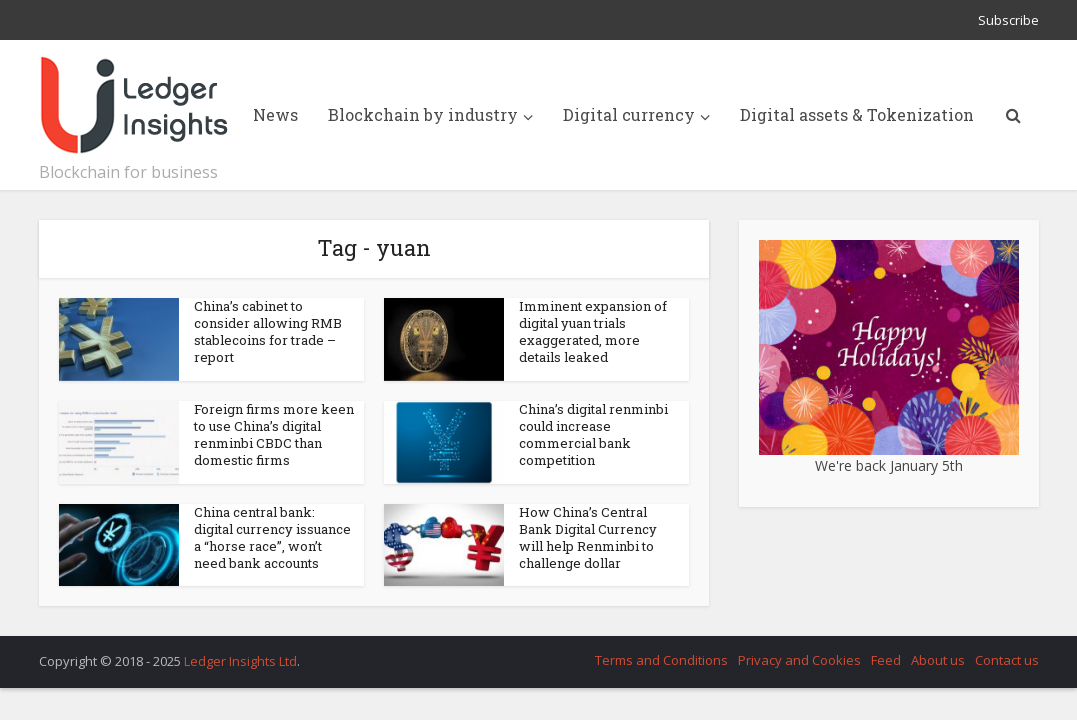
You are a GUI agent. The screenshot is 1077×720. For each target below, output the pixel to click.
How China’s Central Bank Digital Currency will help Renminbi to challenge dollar (588, 537)
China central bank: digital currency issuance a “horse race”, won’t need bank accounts (272, 537)
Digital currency (629, 114)
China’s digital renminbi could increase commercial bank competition (593, 434)
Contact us (1007, 660)
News (275, 114)
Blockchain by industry (423, 114)
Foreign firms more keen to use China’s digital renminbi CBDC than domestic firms (274, 434)
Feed (886, 660)
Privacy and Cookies (799, 660)
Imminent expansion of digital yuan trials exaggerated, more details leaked (593, 331)
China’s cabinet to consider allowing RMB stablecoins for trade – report (268, 331)
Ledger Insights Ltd (240, 661)
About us (938, 660)
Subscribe (1008, 20)
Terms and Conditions (661, 660)
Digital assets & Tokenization (857, 114)
